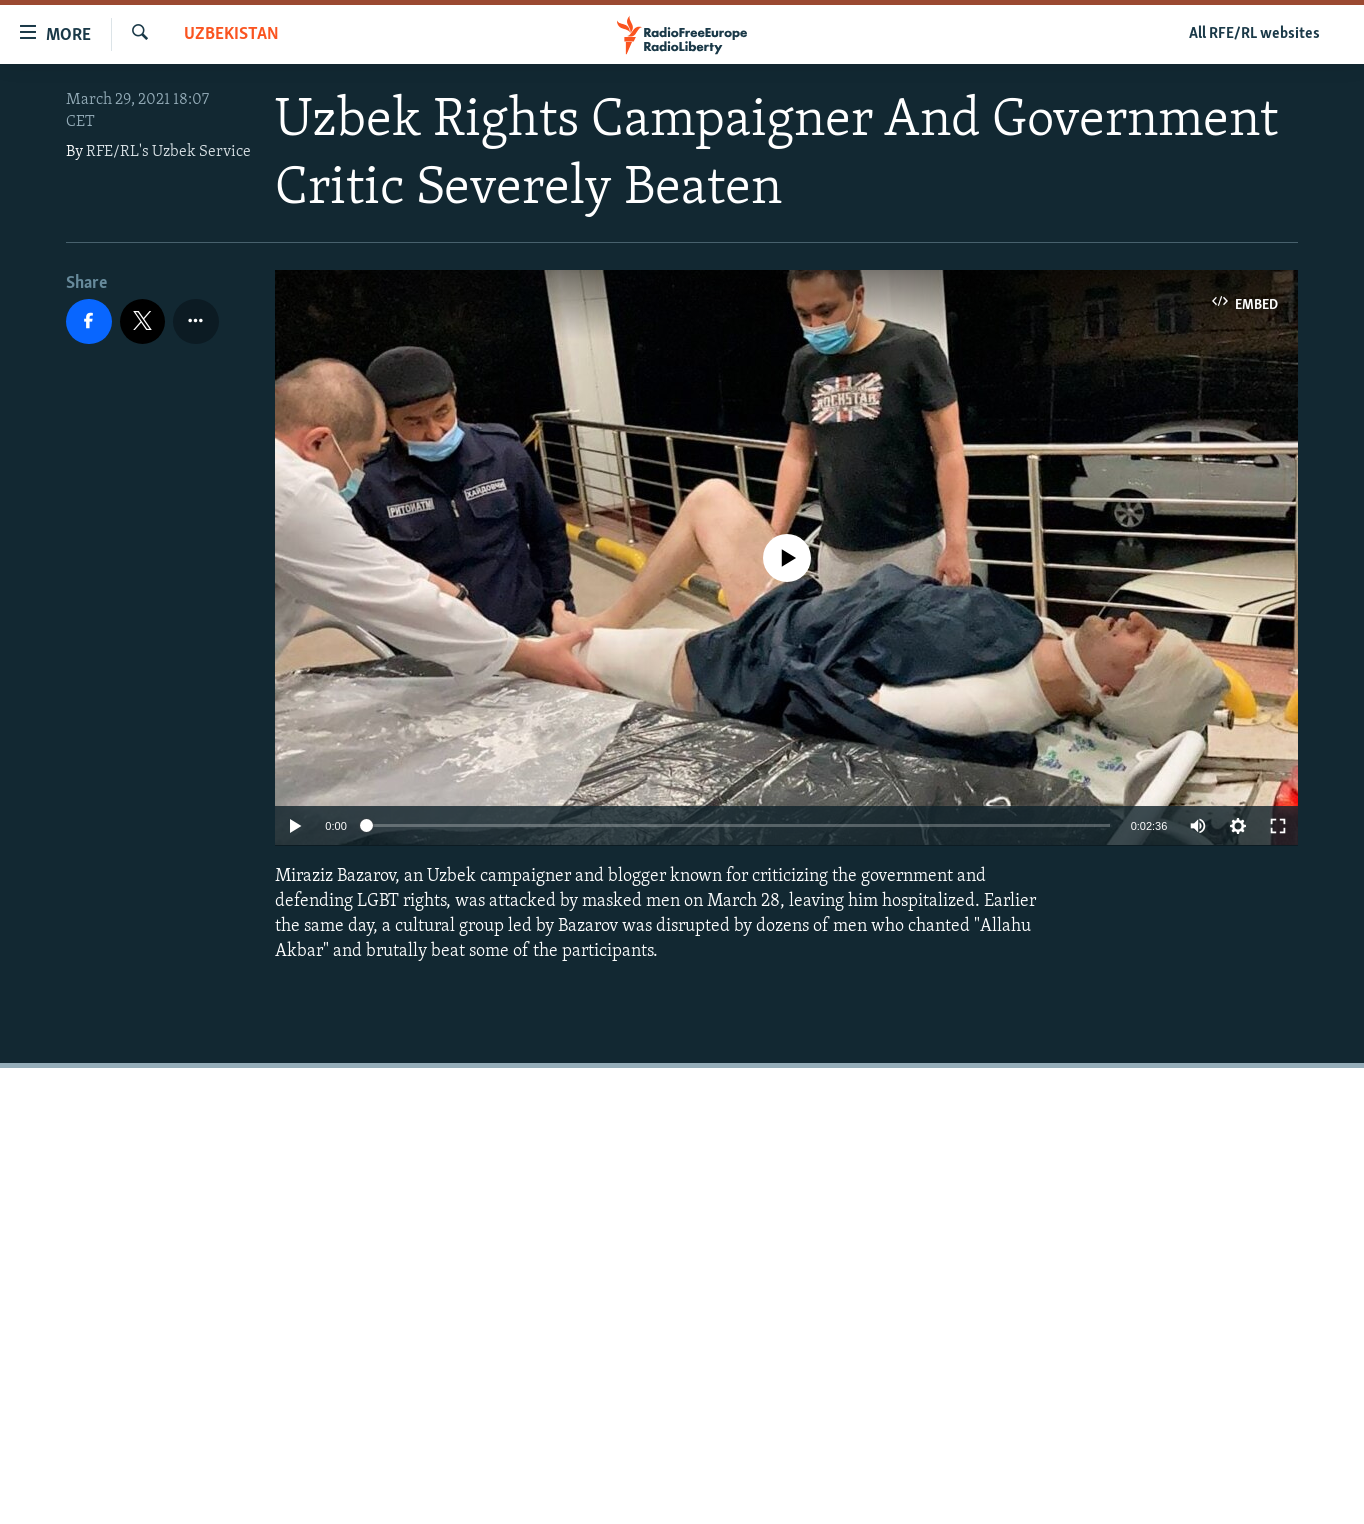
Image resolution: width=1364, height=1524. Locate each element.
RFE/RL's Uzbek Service (168, 152)
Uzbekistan (231, 34)
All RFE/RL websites (1254, 34)
